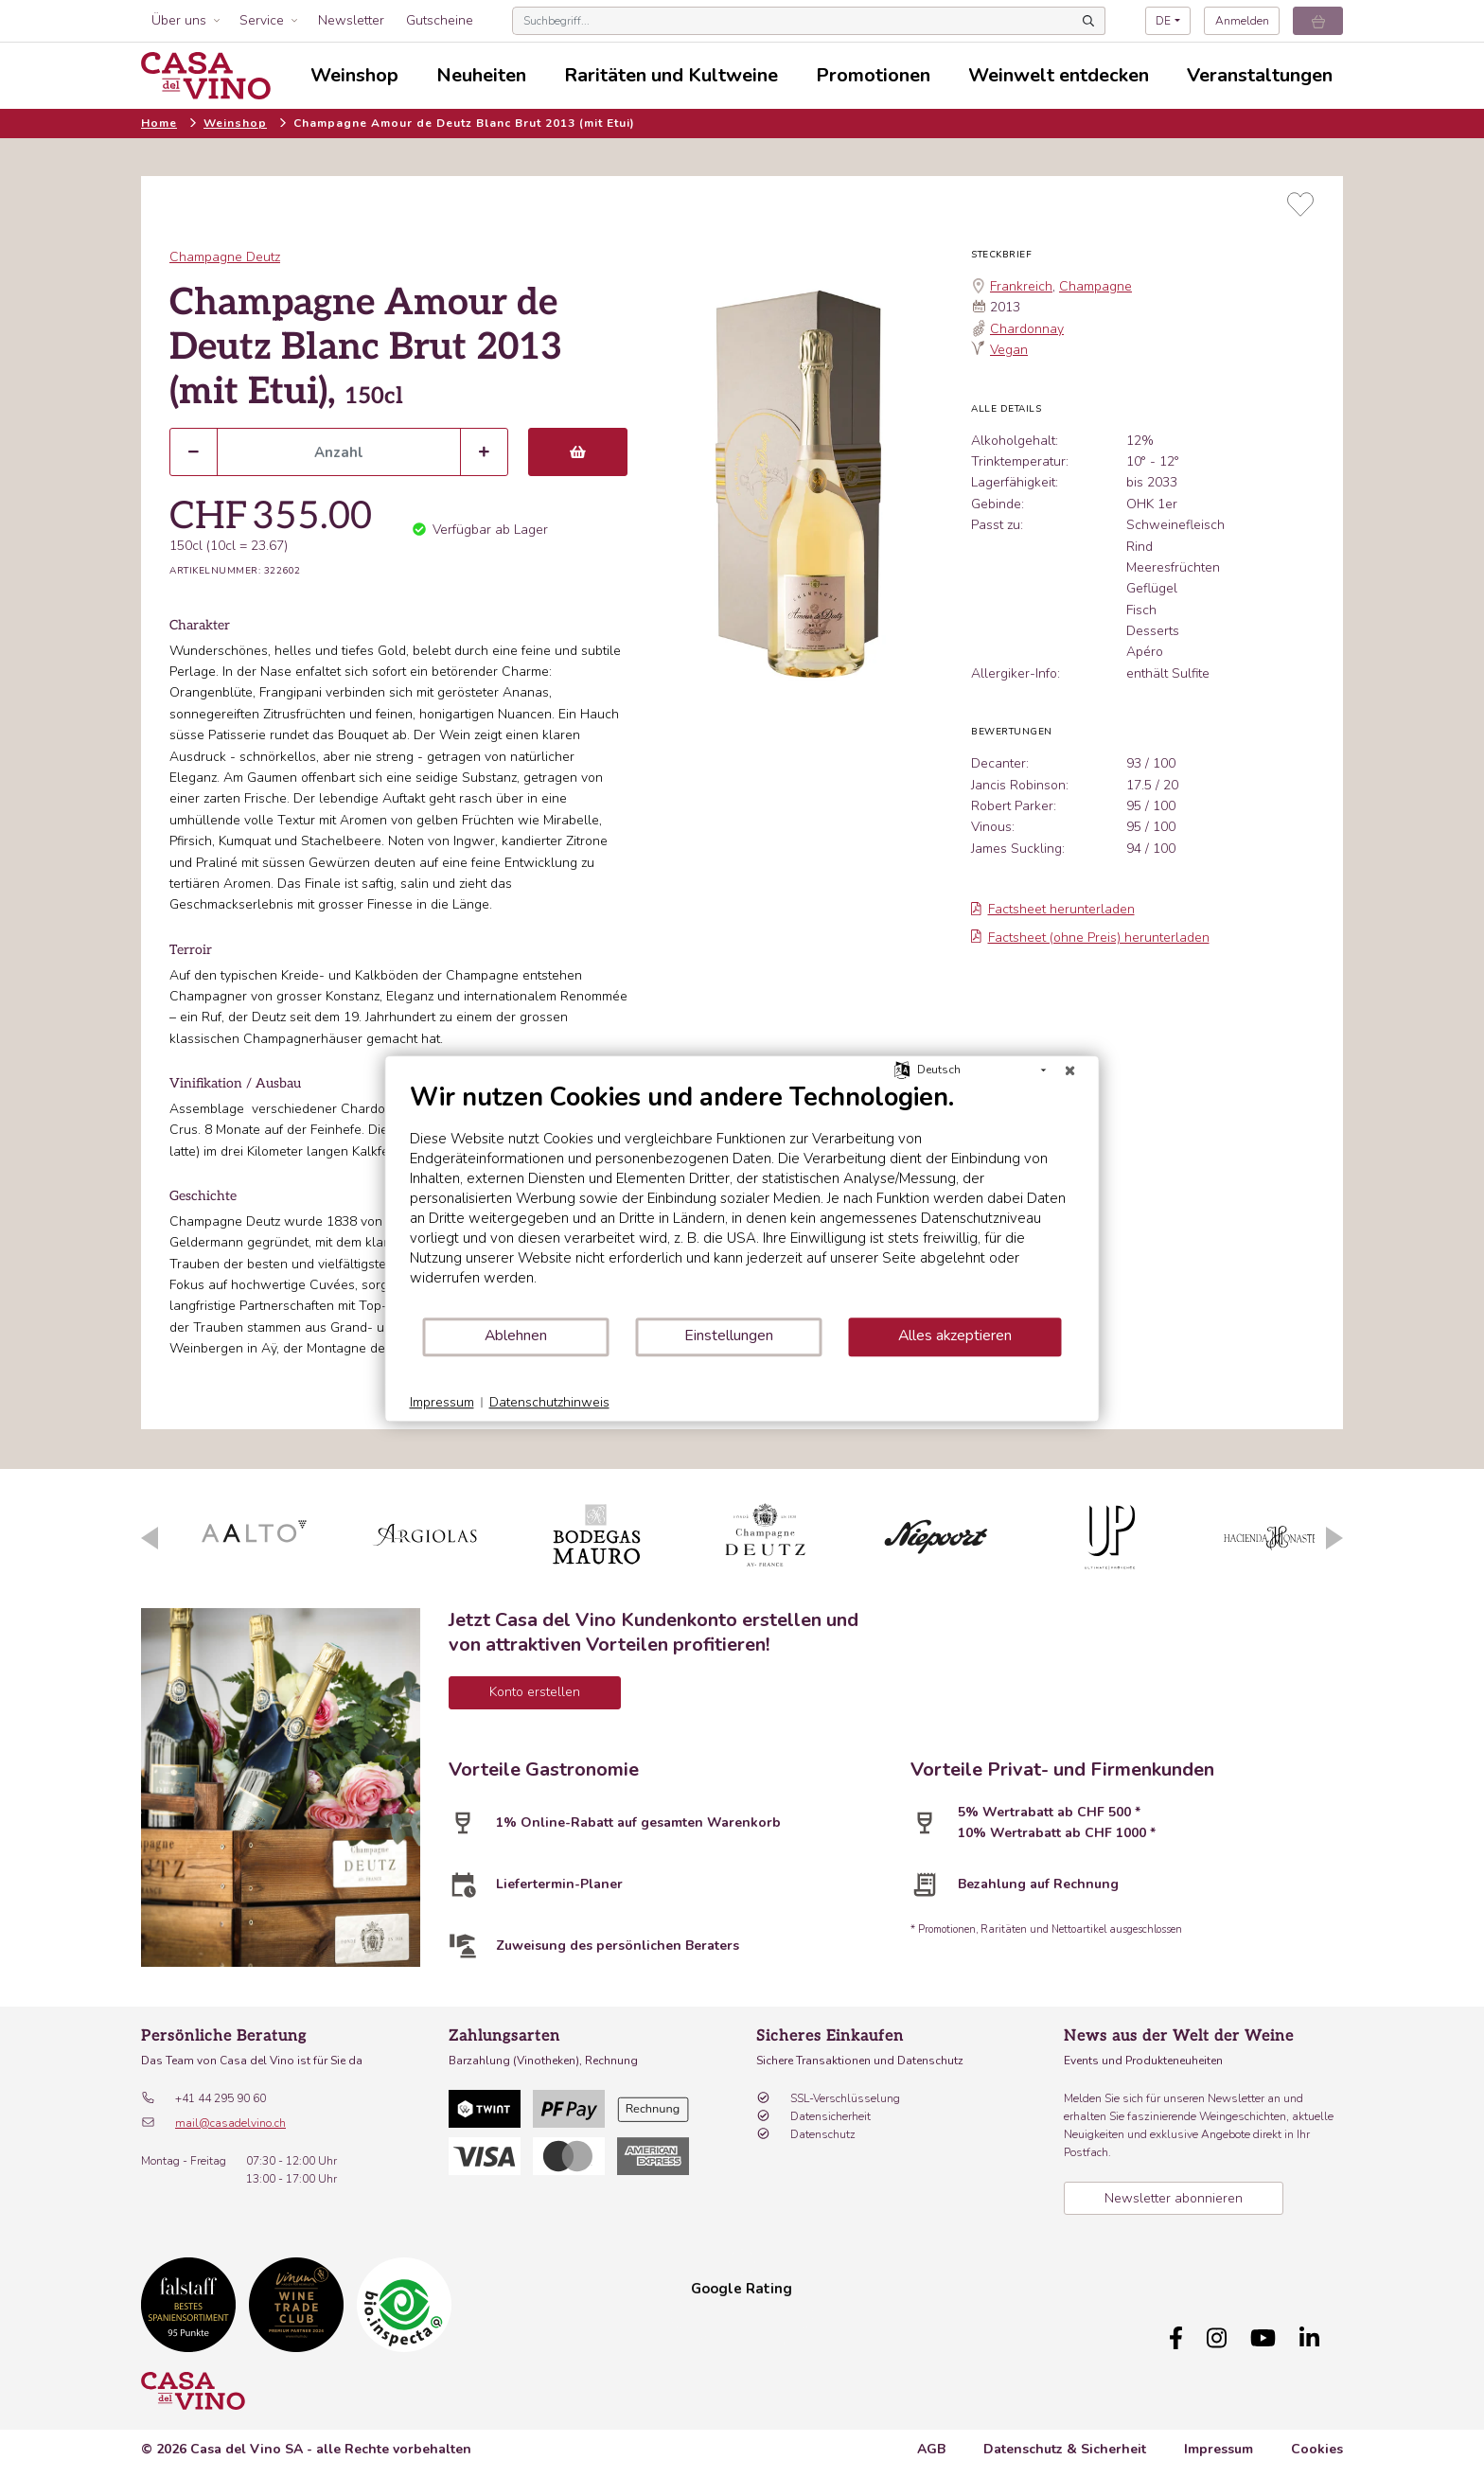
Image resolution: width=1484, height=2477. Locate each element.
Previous (149, 1538)
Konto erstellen (534, 1692)
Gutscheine (439, 20)
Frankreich (1021, 286)
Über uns (178, 20)
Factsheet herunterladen (1053, 909)
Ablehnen (516, 1335)
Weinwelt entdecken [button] (1058, 75)
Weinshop (235, 123)
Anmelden (1242, 20)
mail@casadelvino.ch (230, 2123)
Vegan (1009, 350)
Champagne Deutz (224, 257)
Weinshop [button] (354, 75)
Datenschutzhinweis (549, 1402)
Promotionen (873, 75)
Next (1334, 1538)
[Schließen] (1070, 1070)
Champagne (1095, 286)
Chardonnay (1027, 329)
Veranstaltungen (1260, 75)
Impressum (1218, 2440)
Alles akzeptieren (955, 1335)
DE (1163, 20)
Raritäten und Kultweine (671, 75)
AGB (931, 2440)
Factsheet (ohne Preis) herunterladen (1090, 938)
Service (261, 20)
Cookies (1317, 2440)
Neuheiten (481, 75)
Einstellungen (728, 1335)
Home (159, 123)
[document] (742, 1199)
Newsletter (351, 20)
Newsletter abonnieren (1173, 2198)
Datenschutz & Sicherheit (1064, 2440)
